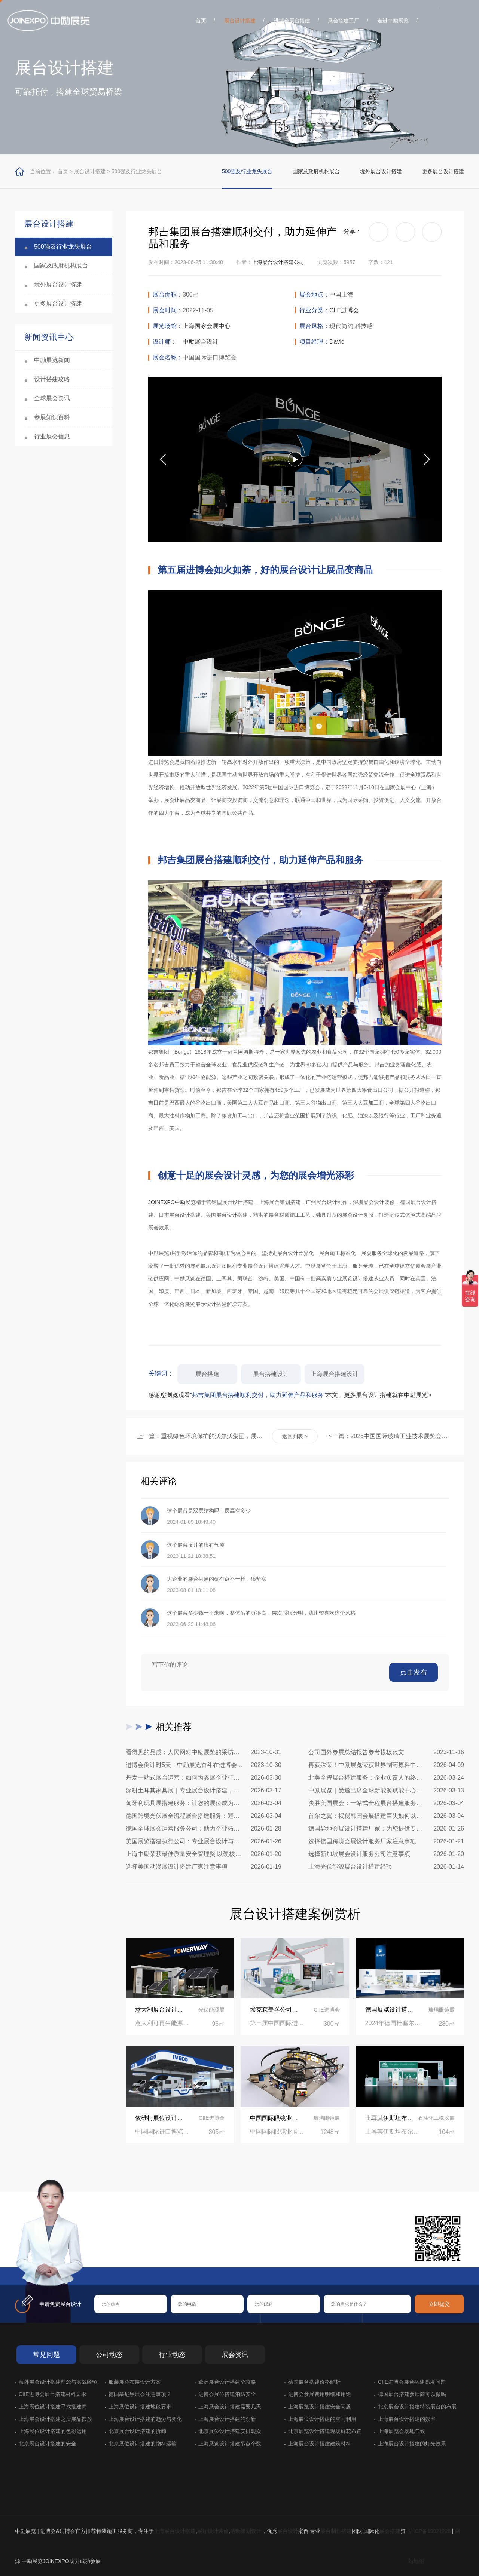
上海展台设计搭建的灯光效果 (412, 2444)
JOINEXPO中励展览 (172, 1202)
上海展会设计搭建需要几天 (229, 2407)
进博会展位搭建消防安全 (227, 2394)
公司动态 (109, 2354)
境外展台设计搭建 (381, 171)
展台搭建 (207, 1374)
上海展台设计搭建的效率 (407, 2419)
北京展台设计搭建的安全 (47, 2444)
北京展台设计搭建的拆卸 (137, 2431)
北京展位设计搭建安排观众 (229, 2431)
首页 (201, 21)
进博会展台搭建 (292, 21)
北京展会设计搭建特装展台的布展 (417, 2407)
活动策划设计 (246, 2531)
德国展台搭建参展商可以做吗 (412, 2394)
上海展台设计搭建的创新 (227, 2419)
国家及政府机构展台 (316, 171)
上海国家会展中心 (207, 326)
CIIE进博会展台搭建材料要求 (52, 2394)
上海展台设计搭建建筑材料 (319, 2444)
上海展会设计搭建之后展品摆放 (55, 2419)
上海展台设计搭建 (175, 2531)
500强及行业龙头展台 (137, 171)
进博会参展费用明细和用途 (319, 2394)
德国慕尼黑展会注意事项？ (140, 2394)
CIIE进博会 (344, 310)
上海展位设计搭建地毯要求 (140, 2407)
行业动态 (172, 2354)
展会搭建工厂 (343, 21)
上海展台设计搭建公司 (278, 262)
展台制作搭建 (336, 2531)
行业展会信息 (52, 436)
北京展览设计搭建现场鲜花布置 (324, 2431)
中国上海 (341, 294)
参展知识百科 (52, 417)
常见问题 (46, 2354)
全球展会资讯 (52, 398)
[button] (427, 459)
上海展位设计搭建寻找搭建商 (53, 2407)
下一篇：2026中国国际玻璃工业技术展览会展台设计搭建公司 (389, 1436)
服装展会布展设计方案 (135, 2382)
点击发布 (413, 1672)
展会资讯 (235, 2354)
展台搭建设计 (271, 1374)
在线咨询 (117, 2255)
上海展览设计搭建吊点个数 (229, 2444)
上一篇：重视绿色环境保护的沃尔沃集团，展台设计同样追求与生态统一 (200, 1436)
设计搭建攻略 (52, 379)
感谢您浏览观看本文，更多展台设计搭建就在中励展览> (289, 1395)
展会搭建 (389, 2531)
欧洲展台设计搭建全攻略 (227, 2382)
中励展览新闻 (52, 360)
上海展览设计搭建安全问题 (319, 2407)
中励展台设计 (201, 342)
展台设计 (287, 2531)
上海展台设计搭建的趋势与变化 (145, 2419)
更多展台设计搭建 (443, 171)
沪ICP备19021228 (429, 2531)
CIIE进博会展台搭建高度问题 (412, 2382)
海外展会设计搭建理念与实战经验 (58, 2382)
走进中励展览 (393, 21)
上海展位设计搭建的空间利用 (322, 2419)
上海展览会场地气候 (401, 2431)
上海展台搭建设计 (335, 1374)
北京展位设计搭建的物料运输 (143, 2444)
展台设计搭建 (240, 21)
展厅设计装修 (213, 2531)
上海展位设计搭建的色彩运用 (53, 2431)
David (337, 342)
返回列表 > (295, 1436)
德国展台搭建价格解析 (314, 2382)
